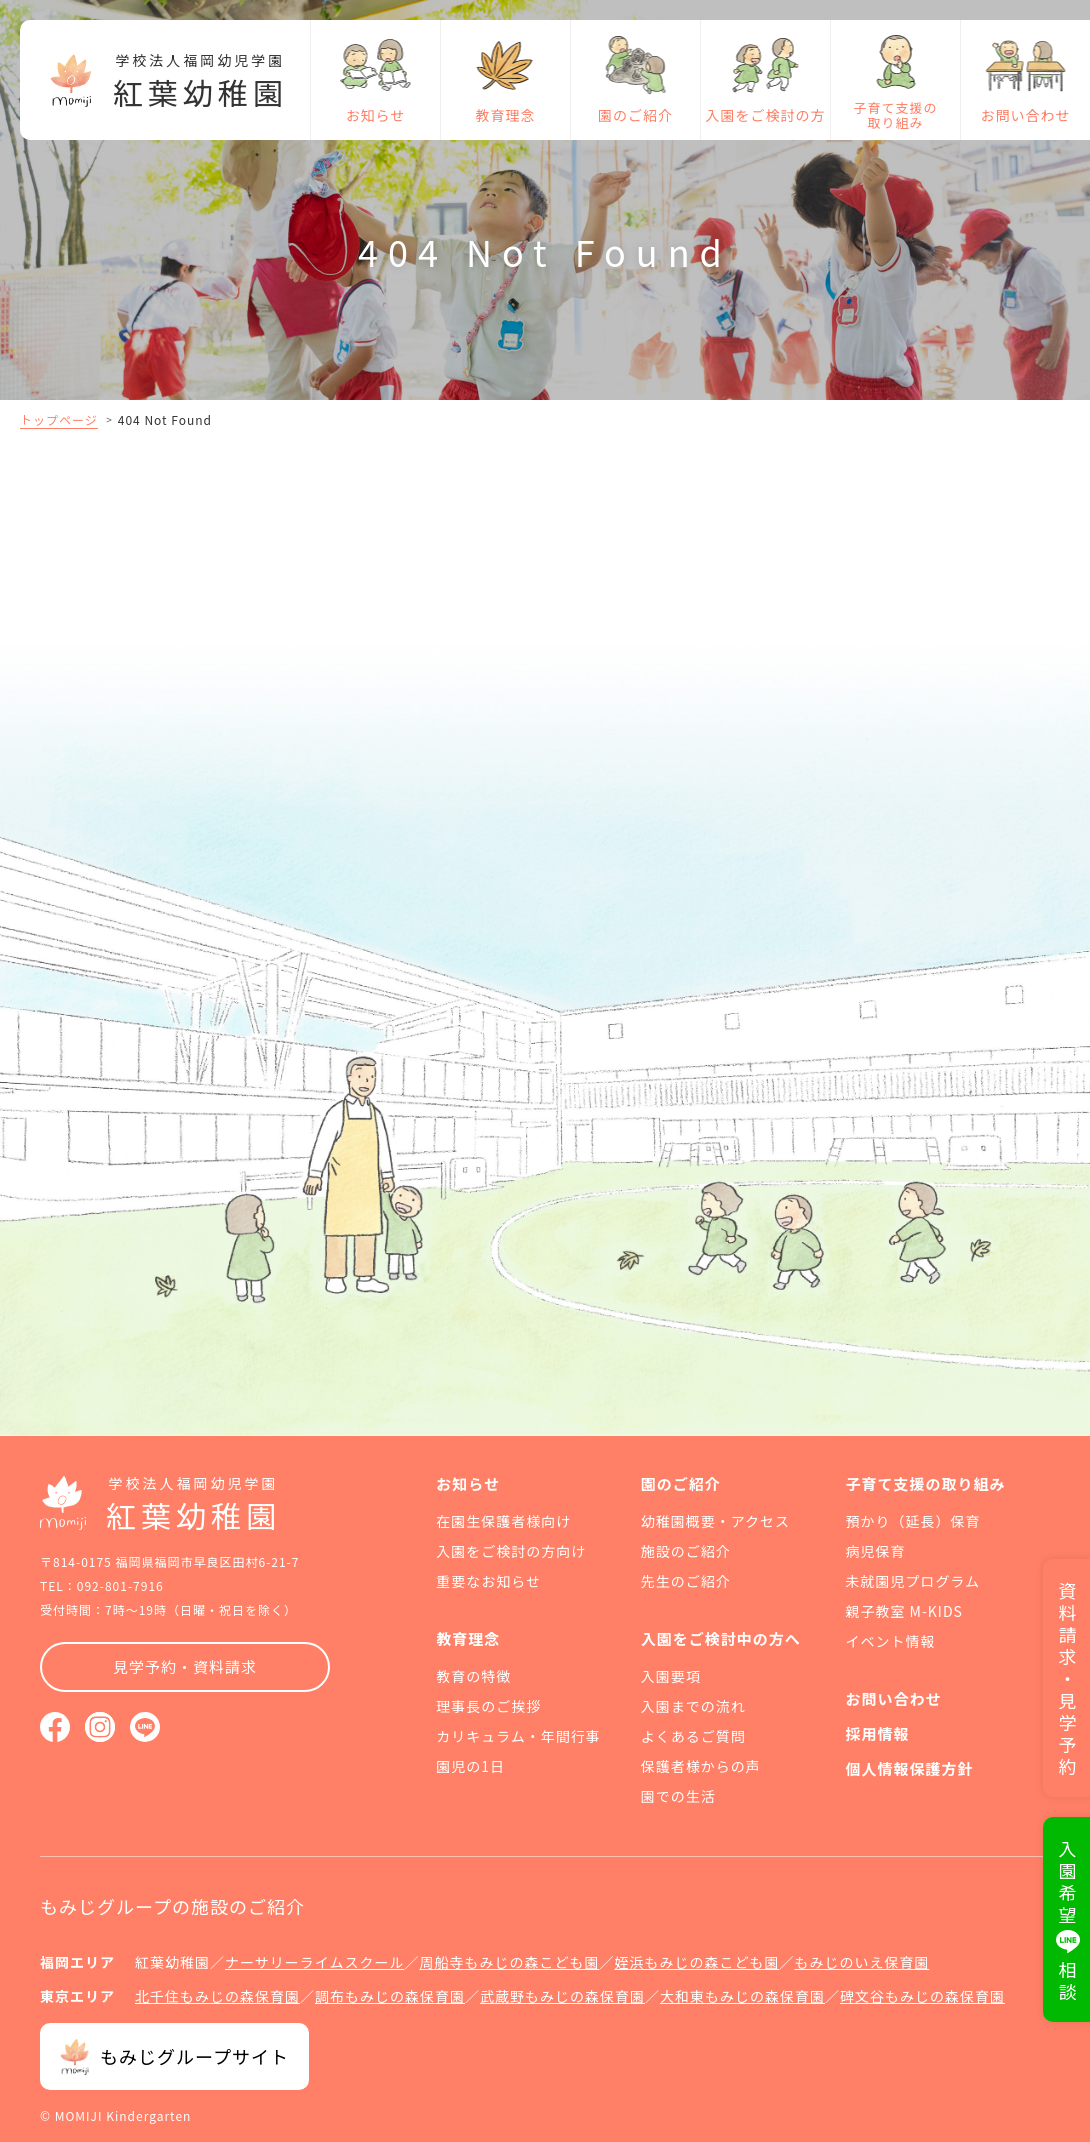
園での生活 (678, 1796)
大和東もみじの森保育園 (742, 1996)
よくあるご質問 (693, 1736)
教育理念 (506, 115)
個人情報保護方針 (909, 1768)
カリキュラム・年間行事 (518, 1736)
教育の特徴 (473, 1676)
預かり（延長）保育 (912, 1521)
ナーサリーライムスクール (314, 1962)
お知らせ (376, 115)
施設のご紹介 (686, 1551)
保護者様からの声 (701, 1766)
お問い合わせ (1026, 115)
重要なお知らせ (488, 1581)
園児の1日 (470, 1766)
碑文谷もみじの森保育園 (922, 1996)
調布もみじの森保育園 (390, 1996)
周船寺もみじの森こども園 (509, 1962)
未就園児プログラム (912, 1581)
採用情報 (877, 1733)
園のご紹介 (635, 115)
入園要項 (671, 1676)
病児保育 (875, 1551)
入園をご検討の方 (766, 115)
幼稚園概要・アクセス (715, 1521)
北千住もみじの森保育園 (217, 1996)
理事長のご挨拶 (488, 1706)
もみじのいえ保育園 (861, 1962)
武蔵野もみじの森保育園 (562, 1996)
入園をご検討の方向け (511, 1551)
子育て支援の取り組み (895, 115)
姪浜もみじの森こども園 (696, 1962)
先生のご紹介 (686, 1581)
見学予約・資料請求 (185, 1666)
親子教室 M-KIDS (903, 1611)
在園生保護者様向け (503, 1521)
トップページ (59, 419)
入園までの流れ (693, 1706)
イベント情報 (890, 1641)
